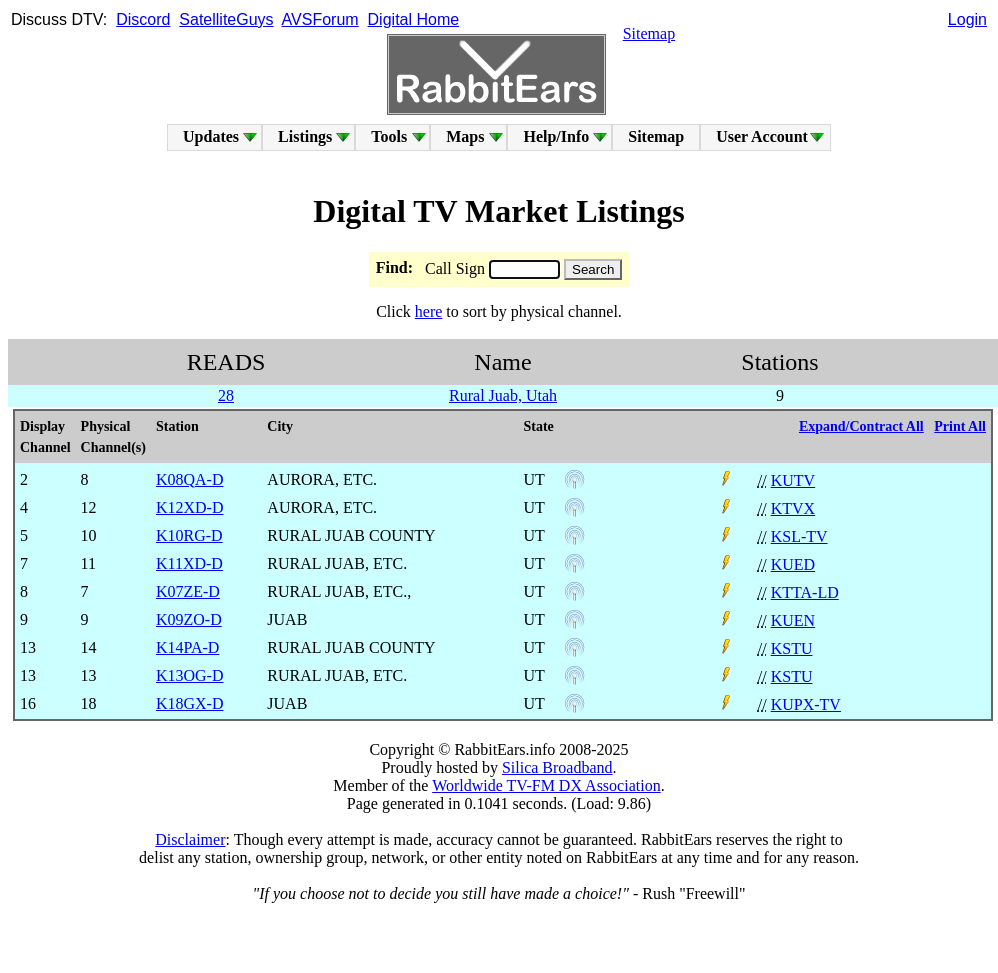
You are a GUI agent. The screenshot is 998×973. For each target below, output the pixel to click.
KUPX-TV (806, 704)
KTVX (793, 508)
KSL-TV (799, 536)
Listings (305, 136)
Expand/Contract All (861, 426)
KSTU (792, 648)
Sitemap (649, 33)
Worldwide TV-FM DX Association (546, 785)
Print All (960, 426)
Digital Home (414, 19)
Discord (143, 19)
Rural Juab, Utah (503, 395)
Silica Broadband (557, 767)
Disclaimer (190, 839)
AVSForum (320, 19)
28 (226, 395)
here (429, 311)
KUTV (793, 480)
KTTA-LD (805, 592)
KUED (793, 564)
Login (967, 19)
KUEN (793, 620)
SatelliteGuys (226, 19)
